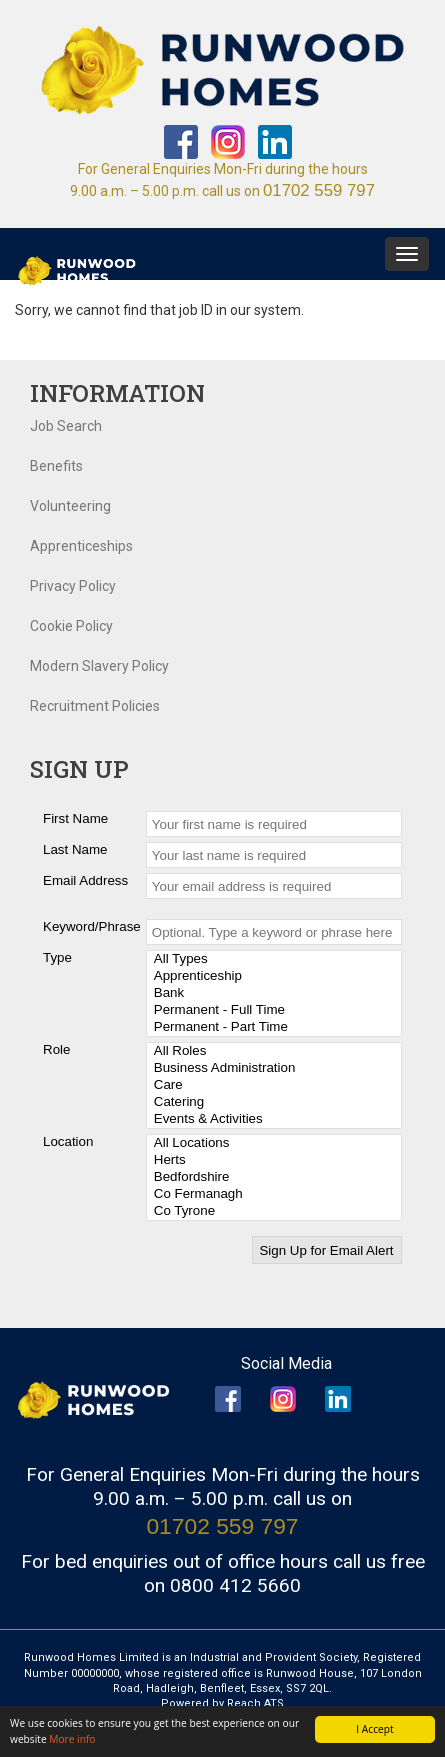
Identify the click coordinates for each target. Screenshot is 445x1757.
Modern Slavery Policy (99, 666)
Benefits (56, 466)
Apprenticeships (81, 546)
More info (72, 1739)
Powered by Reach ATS (222, 1703)
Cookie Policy (71, 626)
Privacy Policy (73, 586)
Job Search (66, 426)
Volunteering (70, 506)
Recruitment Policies (95, 706)
